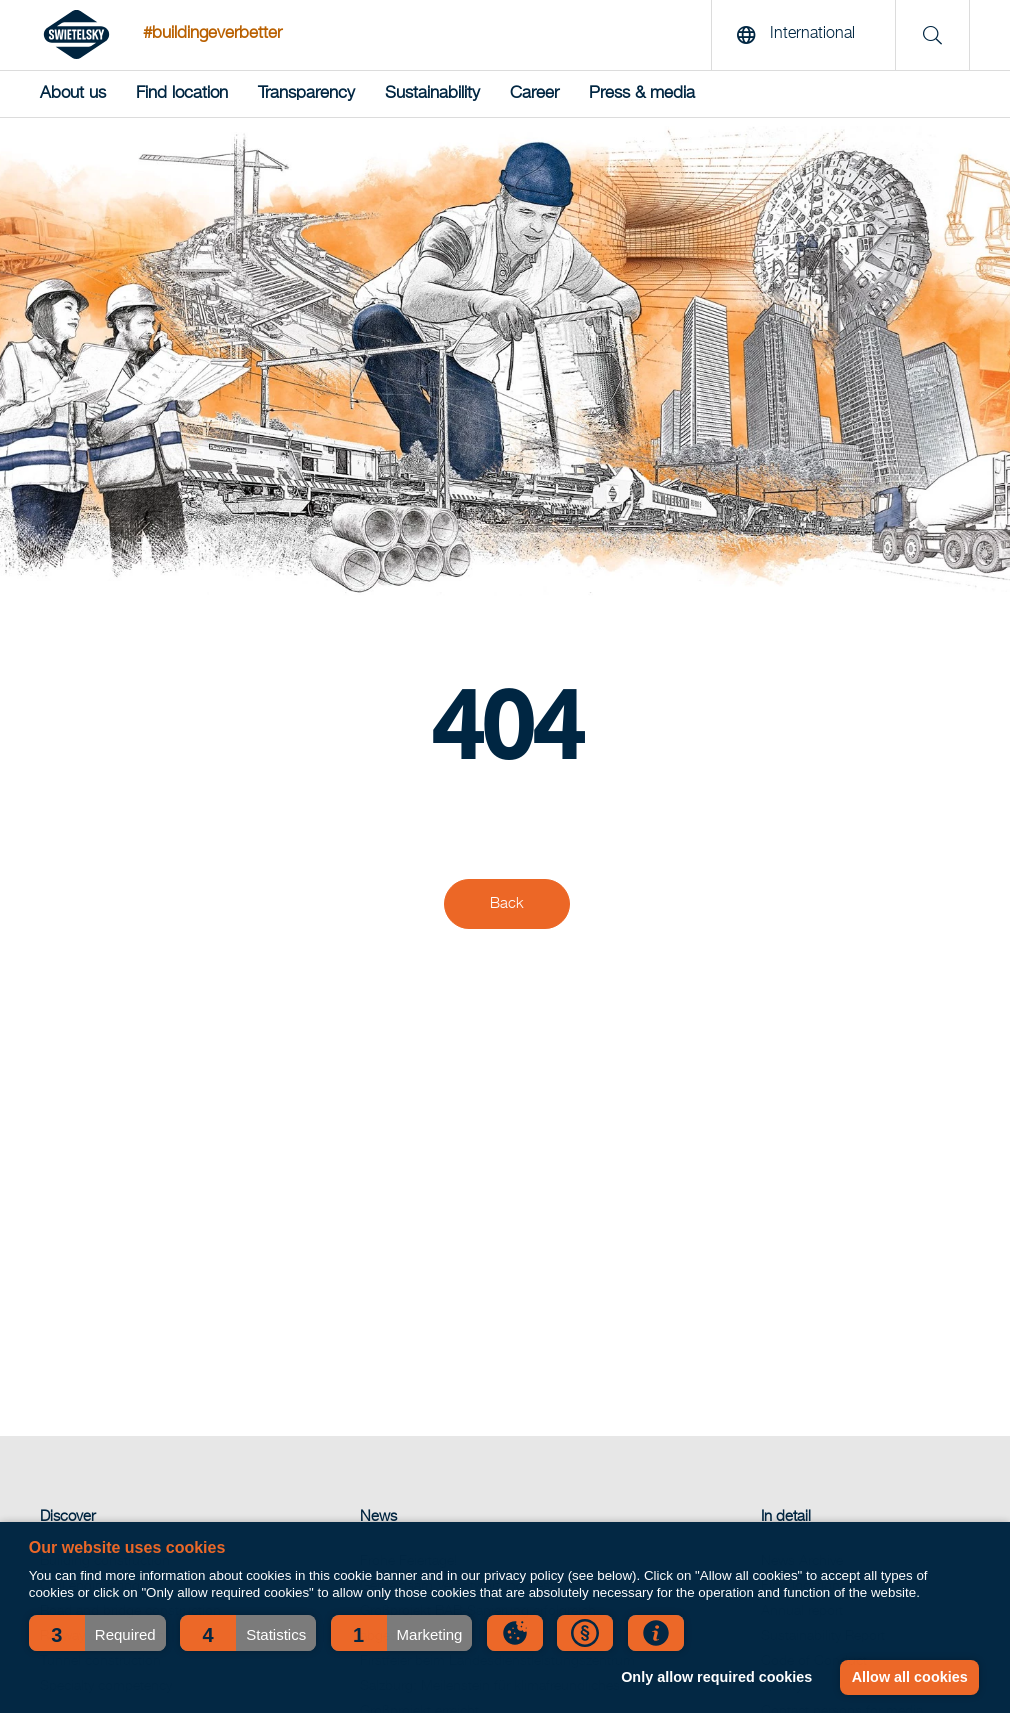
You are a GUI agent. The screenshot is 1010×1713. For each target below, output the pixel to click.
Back (507, 903)
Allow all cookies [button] (910, 1677)
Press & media (642, 93)
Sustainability (432, 93)
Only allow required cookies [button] (716, 1677)
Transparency (306, 93)
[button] (97, 1633)
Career (534, 93)
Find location (182, 93)
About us (73, 93)
